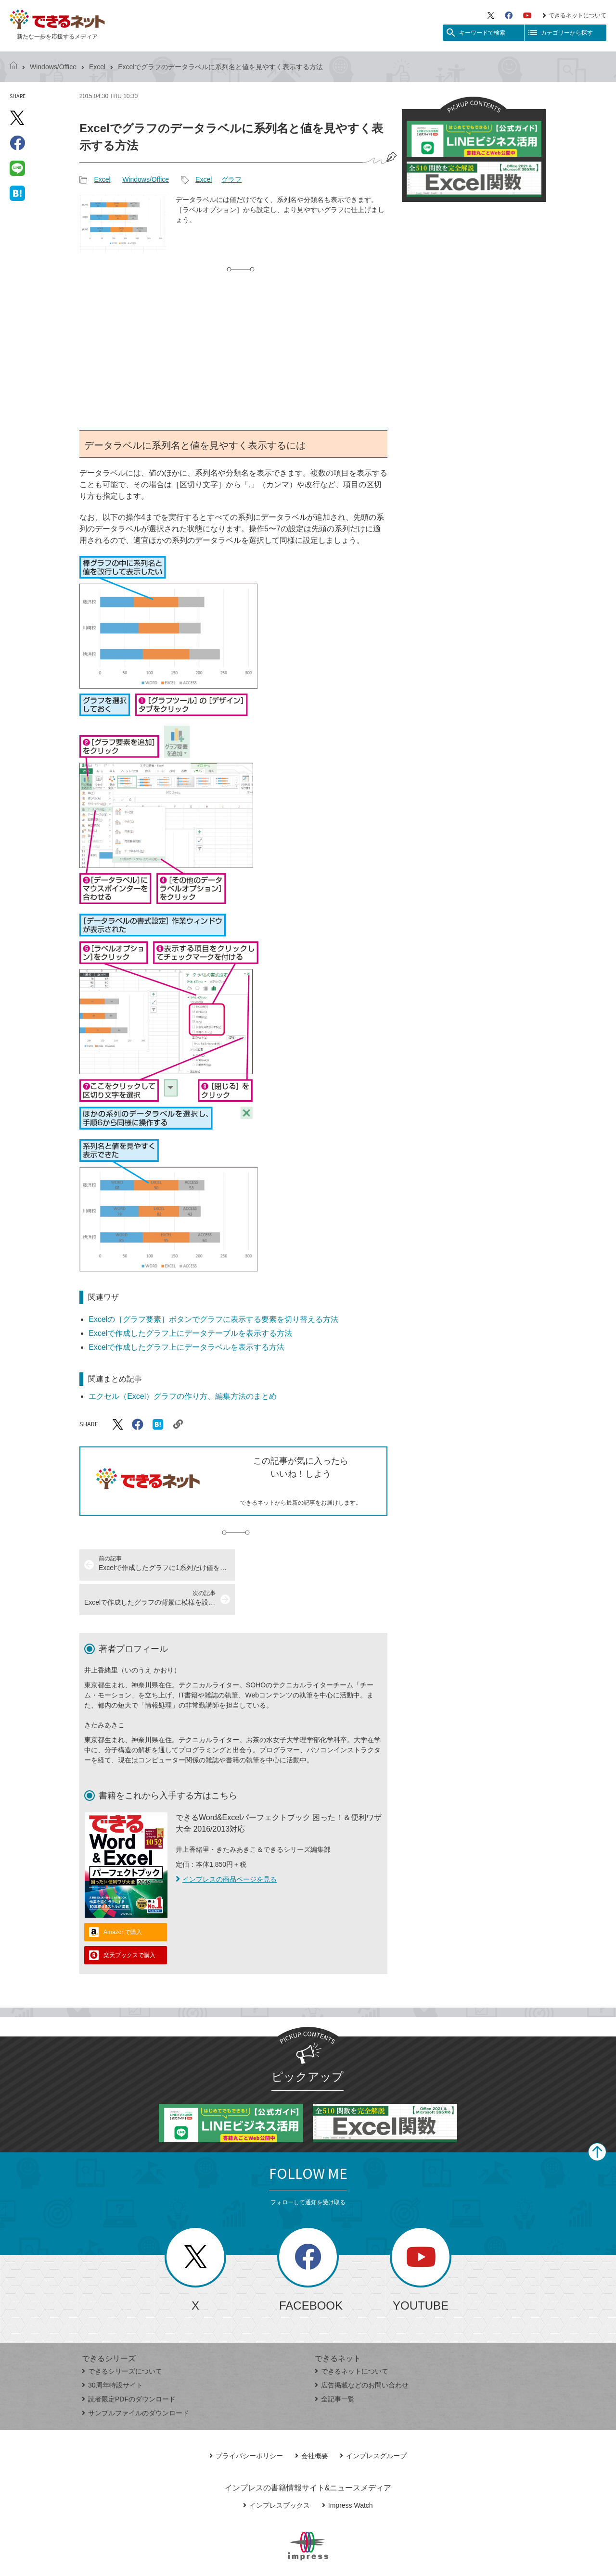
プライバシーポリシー (246, 2421)
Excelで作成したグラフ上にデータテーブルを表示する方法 (190, 1333)
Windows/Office (53, 67)
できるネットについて (574, 15)
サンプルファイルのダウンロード (135, 2378)
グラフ (231, 179)
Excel (97, 67)
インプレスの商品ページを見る (226, 1844)
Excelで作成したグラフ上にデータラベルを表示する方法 (186, 1347)
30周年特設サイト (112, 2350)
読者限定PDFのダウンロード (129, 2364)
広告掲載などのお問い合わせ (362, 2350)
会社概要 (311, 2421)
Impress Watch (347, 2471)
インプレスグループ (373, 2421)
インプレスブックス (276, 2471)
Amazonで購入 (122, 1897)
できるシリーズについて (122, 2336)
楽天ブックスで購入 (129, 1920)
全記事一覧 (335, 2364)
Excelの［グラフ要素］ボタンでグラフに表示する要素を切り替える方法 (213, 1319)
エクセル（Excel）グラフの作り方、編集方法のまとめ (183, 1396)
